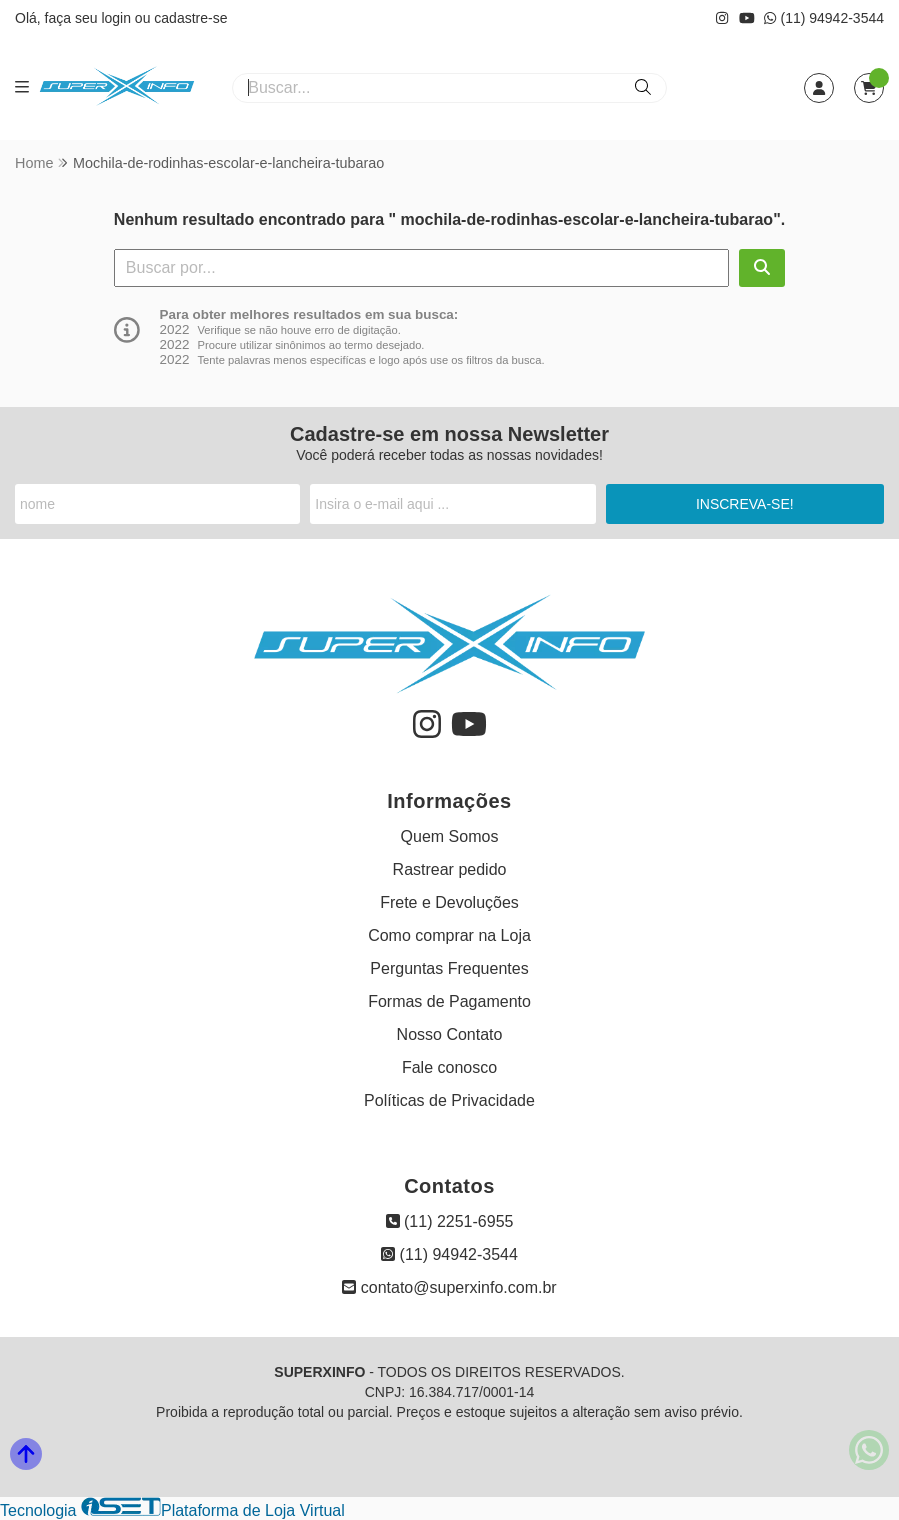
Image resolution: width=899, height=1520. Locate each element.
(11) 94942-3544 (824, 18)
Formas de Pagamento (449, 1001)
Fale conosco (449, 1067)
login (117, 18)
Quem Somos (450, 836)
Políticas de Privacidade (449, 1100)
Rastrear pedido (450, 869)
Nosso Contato (450, 1034)
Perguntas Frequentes (449, 968)
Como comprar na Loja (449, 935)
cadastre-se (190, 18)
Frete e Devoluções (449, 902)
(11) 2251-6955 (450, 1221)
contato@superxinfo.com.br (449, 1287)
